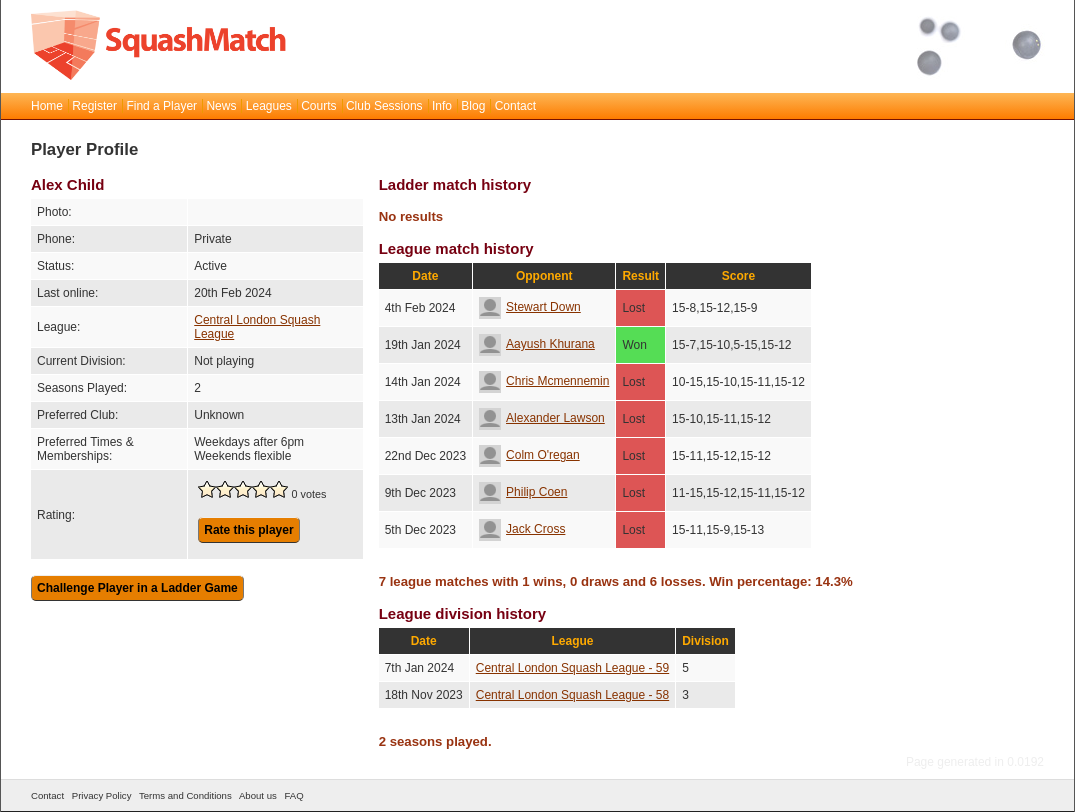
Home (47, 106)
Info (442, 106)
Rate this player (248, 530)
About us (258, 795)
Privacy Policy (102, 795)
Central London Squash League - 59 (572, 668)
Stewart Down (530, 307)
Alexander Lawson (542, 418)
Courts (318, 106)
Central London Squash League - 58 (572, 695)
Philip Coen (523, 492)
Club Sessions (384, 106)
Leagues (269, 106)
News (221, 106)
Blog (473, 106)
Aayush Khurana (537, 344)
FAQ (293, 795)
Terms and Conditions (185, 795)
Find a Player (161, 106)
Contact (515, 106)
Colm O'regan (529, 455)
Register (94, 106)
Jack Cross (522, 529)
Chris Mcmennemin (544, 381)
